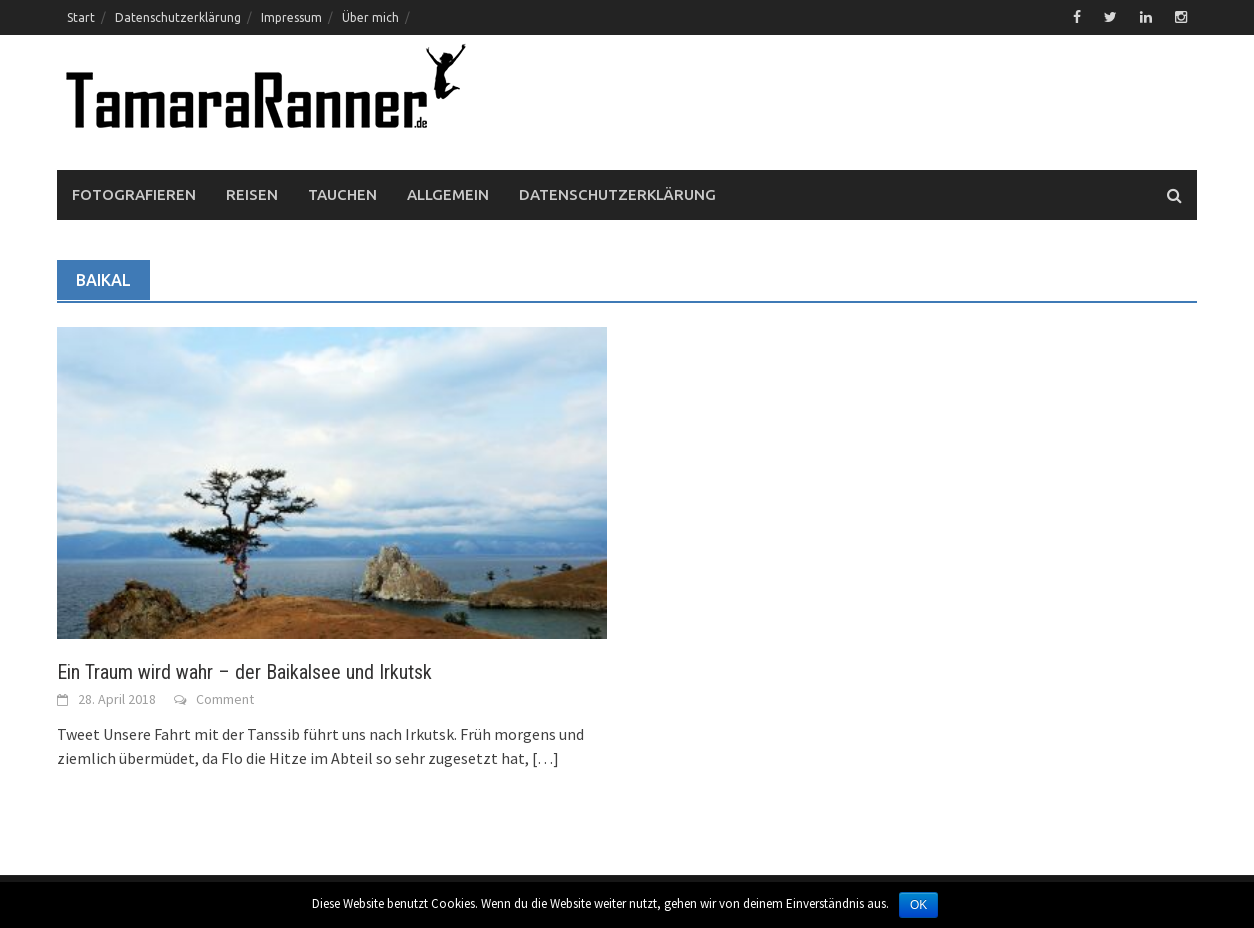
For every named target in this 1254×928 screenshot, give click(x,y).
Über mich (370, 17)
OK (918, 905)
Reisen (252, 194)
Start (81, 17)
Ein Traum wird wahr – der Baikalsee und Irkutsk (244, 672)
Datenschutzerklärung (178, 17)
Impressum (291, 17)
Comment (225, 699)
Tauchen (342, 194)
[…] (544, 758)
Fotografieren (134, 194)
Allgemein (448, 194)
